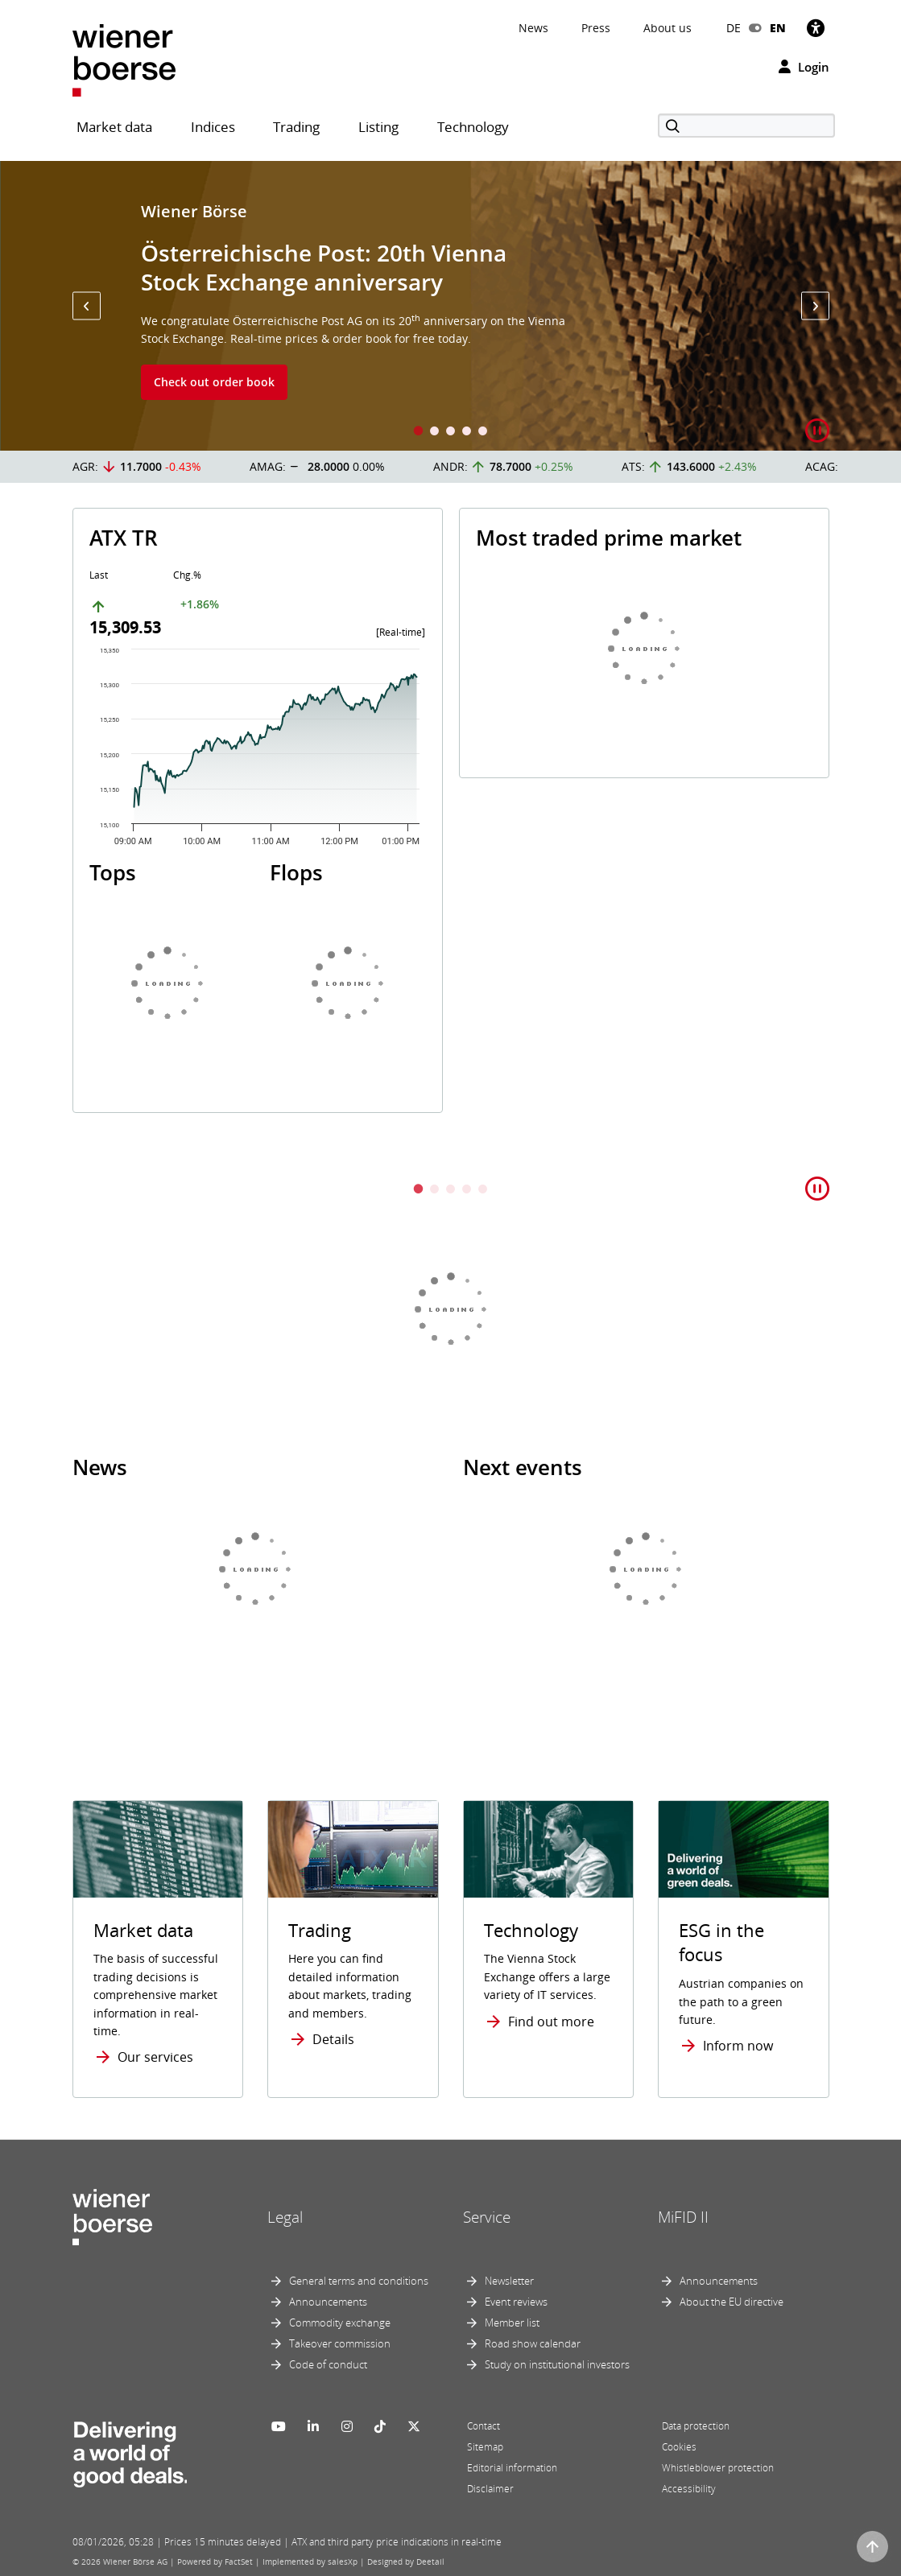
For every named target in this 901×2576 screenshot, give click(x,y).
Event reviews (516, 2301)
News (533, 27)
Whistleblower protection (718, 2468)
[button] (86, 306)
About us (667, 27)
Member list (512, 2322)
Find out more (551, 2021)
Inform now (738, 2046)
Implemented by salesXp (310, 2561)
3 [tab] (451, 432)
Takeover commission (340, 2343)
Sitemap (485, 2447)
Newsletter (509, 2280)
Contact (483, 2426)
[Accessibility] (815, 28)
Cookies (679, 2447)
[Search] (746, 125)
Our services (155, 2057)
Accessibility (689, 2489)
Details (333, 2039)
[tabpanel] (450, 306)
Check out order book (214, 381)
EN (778, 27)
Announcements (328, 2301)
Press (595, 27)
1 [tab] (419, 432)
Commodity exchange (340, 2322)
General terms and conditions (358, 2280)
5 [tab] (483, 432)
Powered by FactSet (215, 2561)
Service (486, 2217)
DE (733, 27)
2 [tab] (435, 432)
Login (804, 67)
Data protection (695, 2426)
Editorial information (512, 2468)
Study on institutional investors (557, 2364)
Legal (285, 2217)
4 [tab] (467, 432)
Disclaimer (490, 2489)
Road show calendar (533, 2343)
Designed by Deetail (405, 2561)
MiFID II (683, 2217)
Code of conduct (328, 2364)
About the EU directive (731, 2301)
